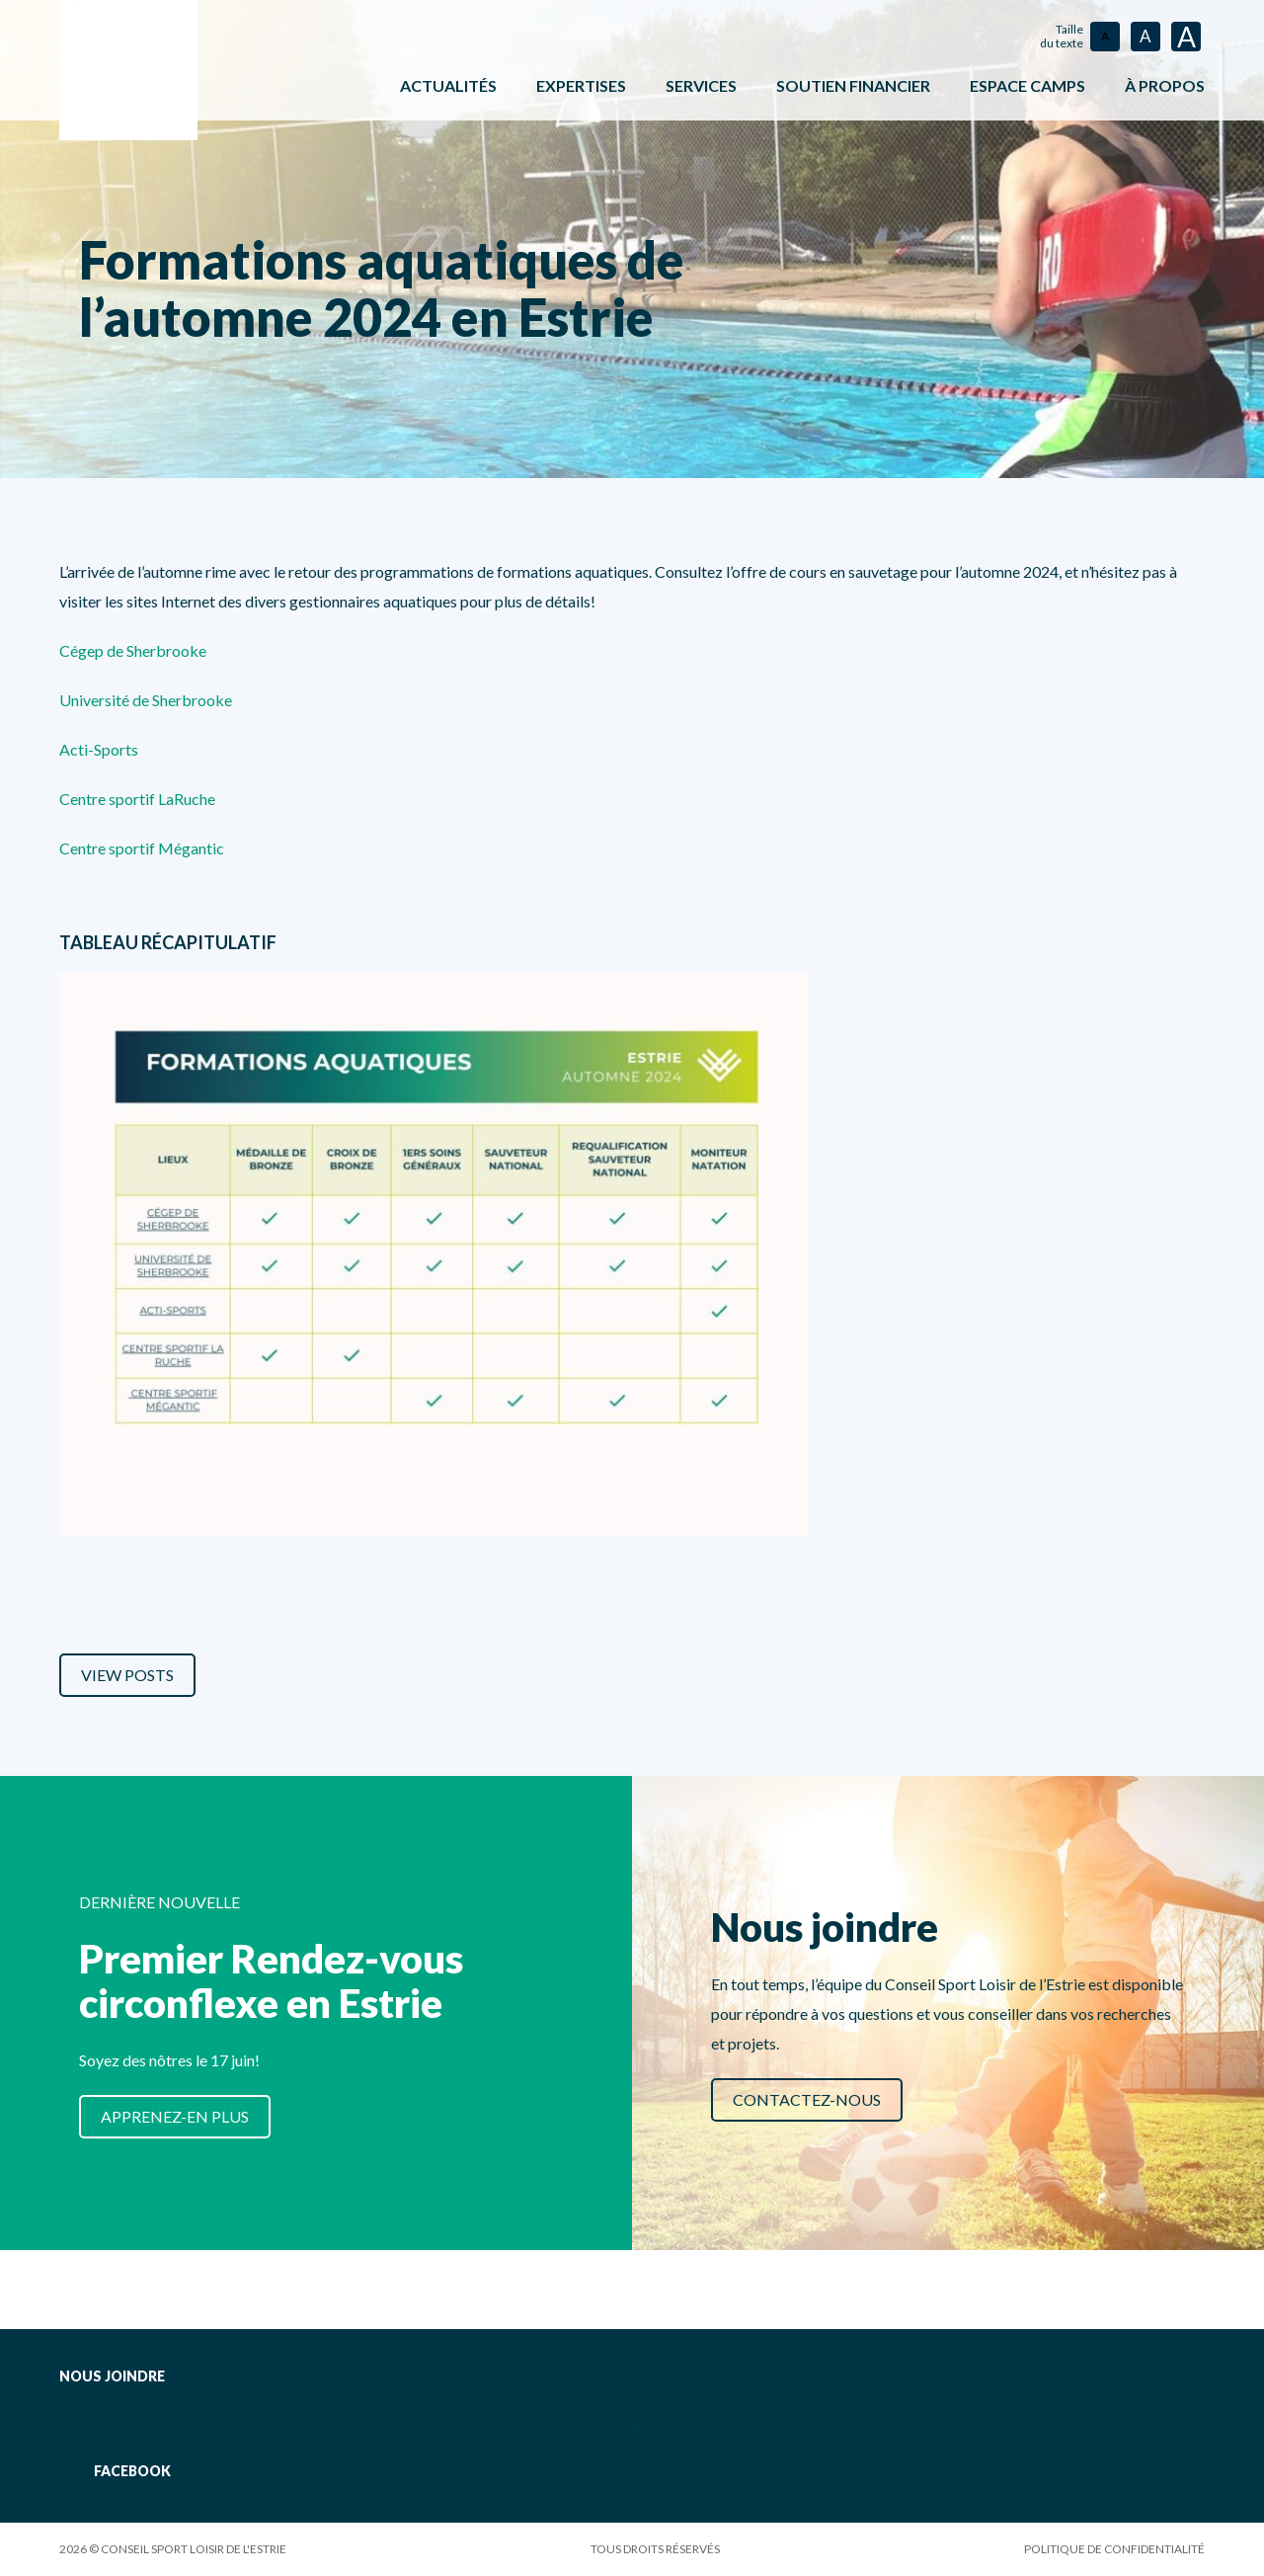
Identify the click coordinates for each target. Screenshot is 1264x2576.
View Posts (127, 1674)
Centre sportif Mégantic (141, 848)
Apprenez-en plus (175, 2116)
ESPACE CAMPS (1027, 85)
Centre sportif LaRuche (137, 798)
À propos (1165, 85)
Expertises (581, 85)
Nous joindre (112, 2376)
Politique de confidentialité (1114, 2548)
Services (701, 85)
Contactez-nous (807, 2099)
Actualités (448, 85)
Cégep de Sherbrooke (132, 650)
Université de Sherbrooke (145, 699)
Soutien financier (853, 85)
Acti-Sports (98, 749)
